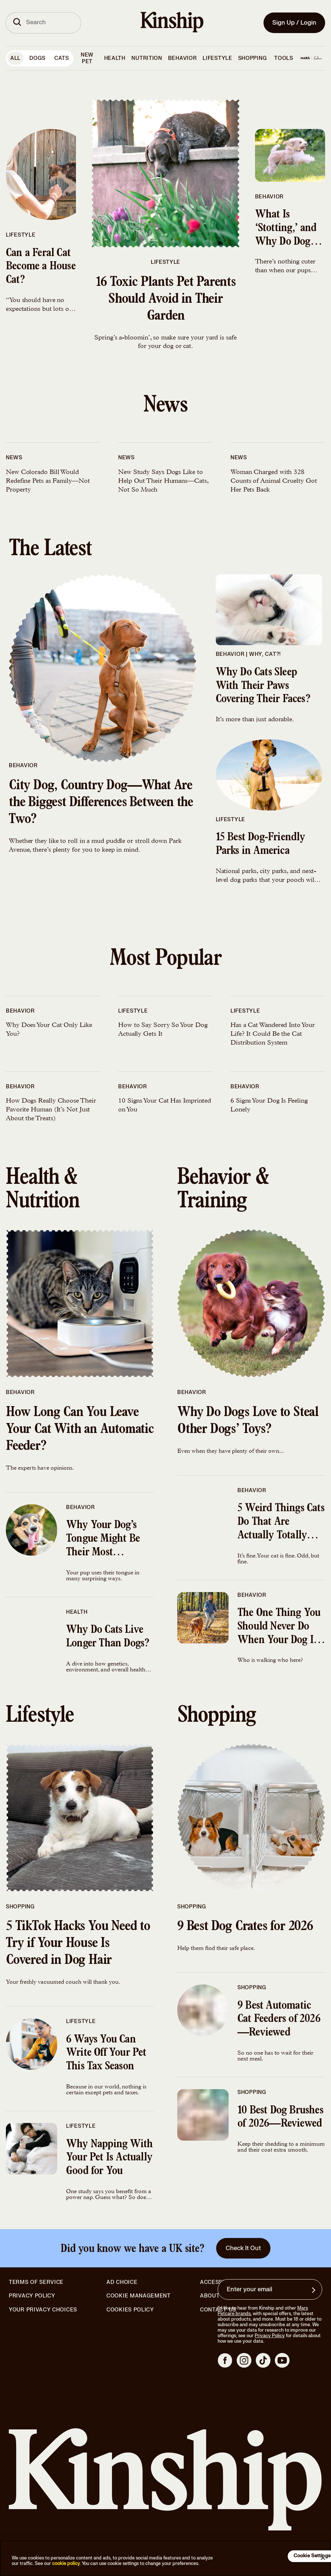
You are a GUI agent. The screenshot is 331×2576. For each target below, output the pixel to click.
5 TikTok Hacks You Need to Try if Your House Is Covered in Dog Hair (78, 1944)
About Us (214, 2296)
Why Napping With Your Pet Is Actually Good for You (109, 2158)
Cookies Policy (130, 2310)
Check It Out (243, 2248)
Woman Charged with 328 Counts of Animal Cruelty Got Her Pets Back (273, 481)
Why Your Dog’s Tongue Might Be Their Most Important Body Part (103, 1540)
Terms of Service (36, 2282)
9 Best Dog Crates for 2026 (245, 1927)
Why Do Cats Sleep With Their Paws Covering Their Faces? (263, 686)
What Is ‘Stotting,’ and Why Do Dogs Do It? (286, 229)
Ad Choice (121, 2282)
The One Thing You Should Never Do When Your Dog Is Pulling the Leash (278, 1628)
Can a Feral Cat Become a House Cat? (41, 267)
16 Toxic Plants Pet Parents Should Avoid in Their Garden (165, 300)
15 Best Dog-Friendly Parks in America (260, 845)
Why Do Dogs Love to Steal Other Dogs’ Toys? (248, 1421)
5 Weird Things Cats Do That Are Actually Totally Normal (280, 1523)
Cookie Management (138, 2296)
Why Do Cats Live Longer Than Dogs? (107, 1637)
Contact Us (218, 2310)
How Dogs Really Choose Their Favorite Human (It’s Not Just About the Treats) (51, 1110)
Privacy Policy (32, 2296)
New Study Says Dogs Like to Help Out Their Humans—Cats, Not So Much (163, 481)
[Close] (323, 2558)
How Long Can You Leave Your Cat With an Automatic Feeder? (80, 1430)
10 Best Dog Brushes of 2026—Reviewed (280, 2118)
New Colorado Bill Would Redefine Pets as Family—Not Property (48, 481)
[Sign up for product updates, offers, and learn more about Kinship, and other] (314, 2290)
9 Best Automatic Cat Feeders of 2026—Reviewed (278, 2020)
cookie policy (66, 2563)
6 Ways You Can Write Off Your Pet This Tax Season (106, 2053)
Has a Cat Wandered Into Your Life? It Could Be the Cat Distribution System (272, 1034)
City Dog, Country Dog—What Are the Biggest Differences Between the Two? (101, 803)
